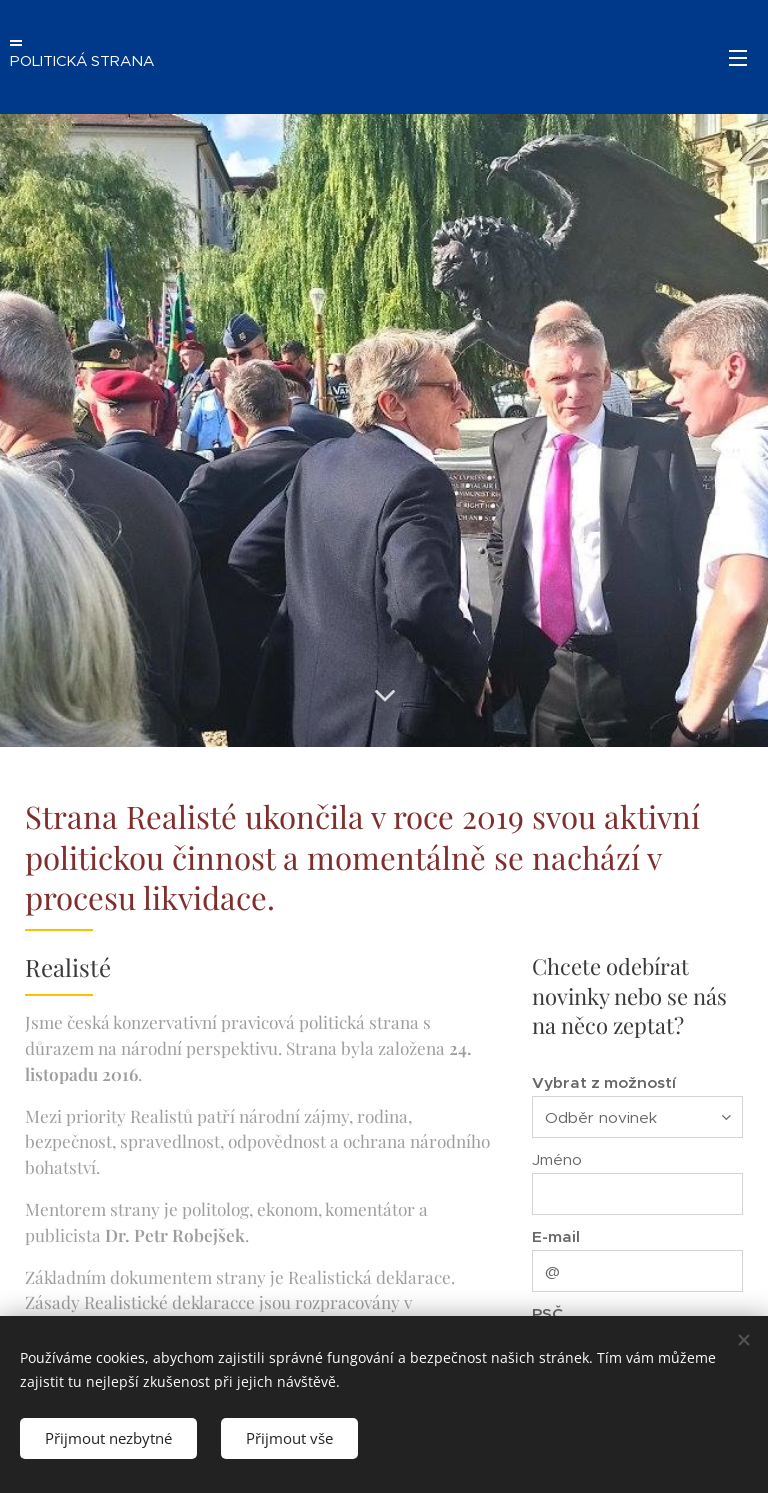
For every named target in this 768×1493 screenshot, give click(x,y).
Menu (738, 58)
